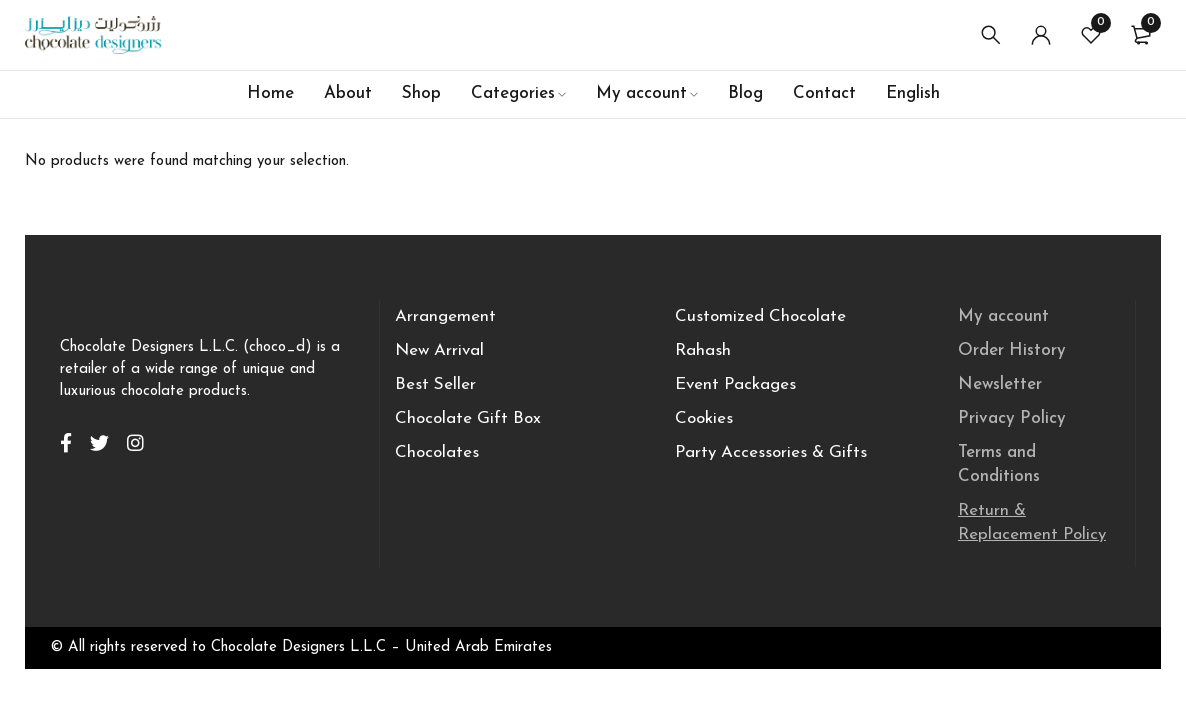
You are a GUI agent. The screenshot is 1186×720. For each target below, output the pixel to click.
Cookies (704, 418)
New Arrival (439, 350)
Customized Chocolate (760, 316)
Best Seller (435, 384)
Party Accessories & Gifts (771, 452)
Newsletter (1000, 384)
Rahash (703, 350)
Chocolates (437, 452)
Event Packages (735, 384)
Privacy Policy (1012, 418)
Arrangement (445, 316)
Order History (1012, 350)
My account (1003, 316)
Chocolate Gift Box (468, 418)
